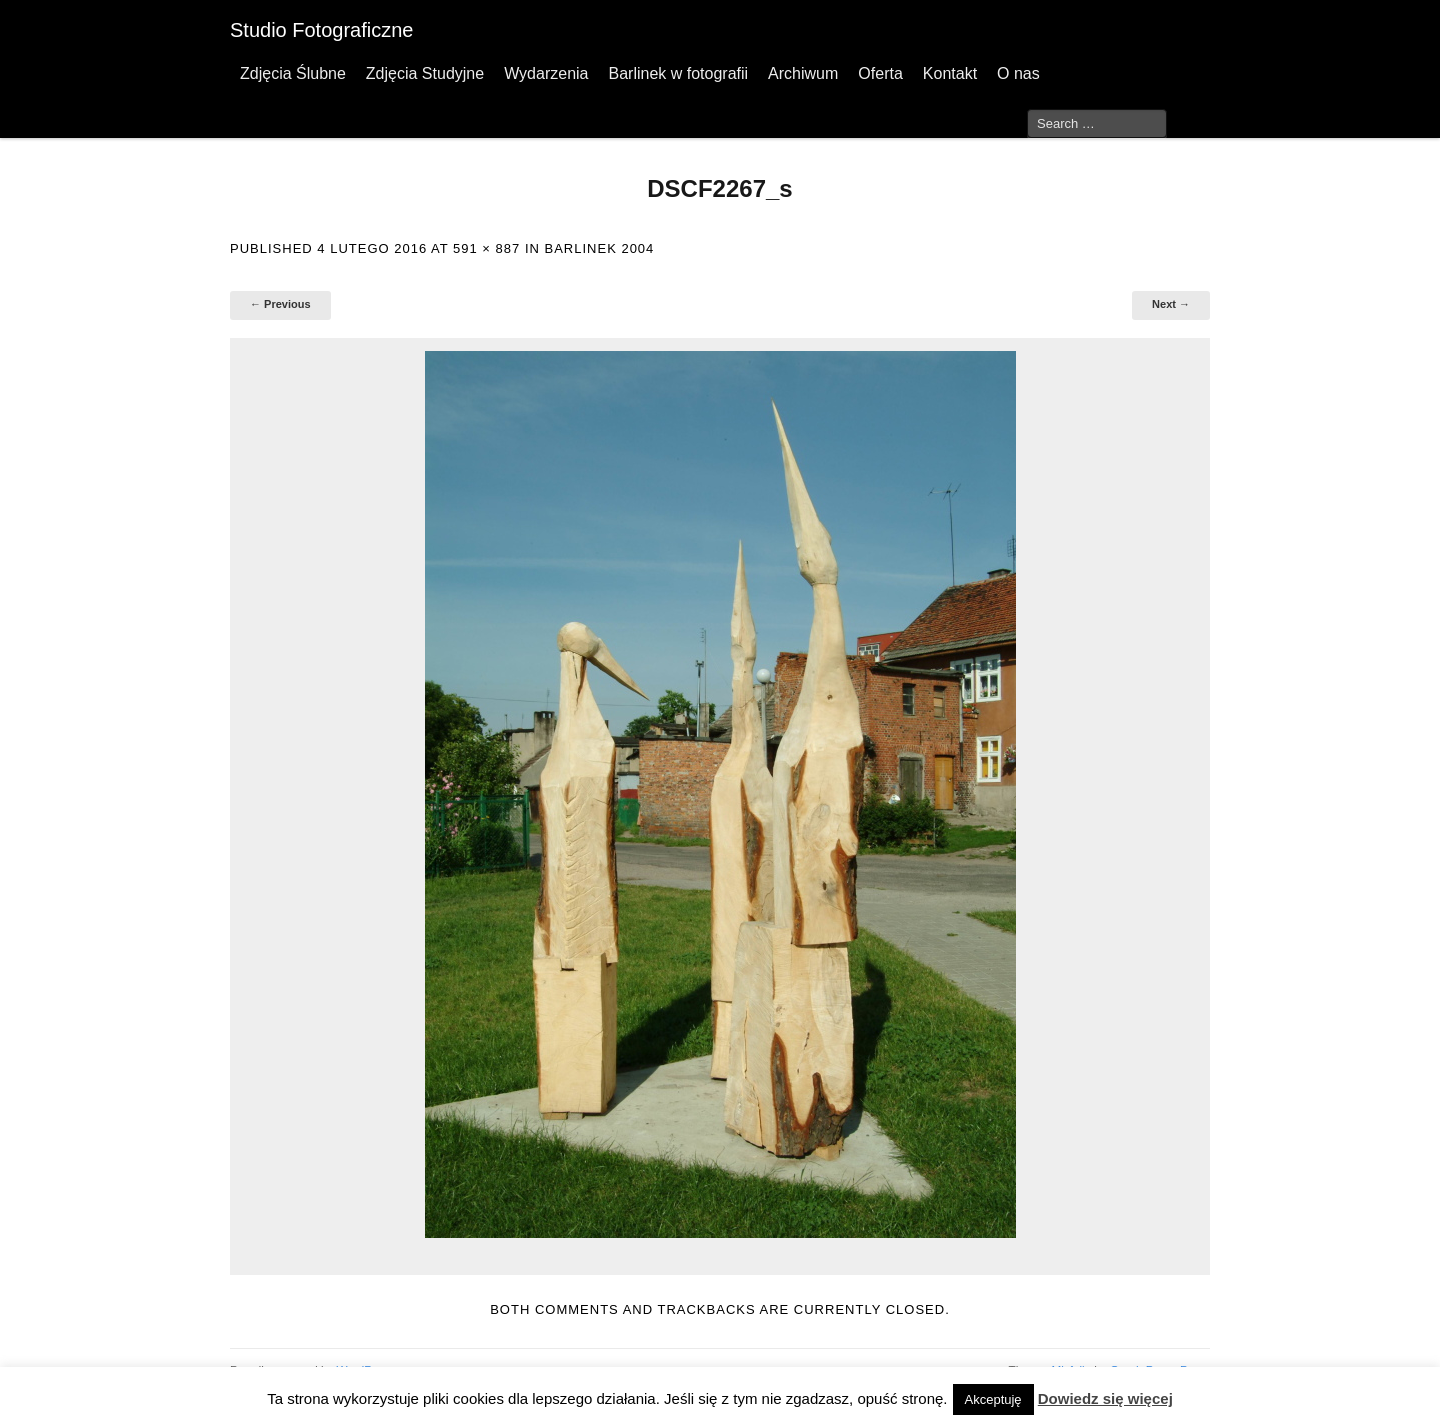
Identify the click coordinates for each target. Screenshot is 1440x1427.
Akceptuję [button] (993, 1399)
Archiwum (803, 73)
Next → (1171, 304)
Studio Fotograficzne (321, 30)
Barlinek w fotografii (678, 73)
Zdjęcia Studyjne (425, 73)
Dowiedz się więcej (1105, 1398)
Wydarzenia (546, 73)
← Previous (280, 304)
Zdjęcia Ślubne (293, 73)
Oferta (880, 73)
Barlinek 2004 (600, 248)
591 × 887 (486, 248)
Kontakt (950, 73)
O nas (1018, 73)
